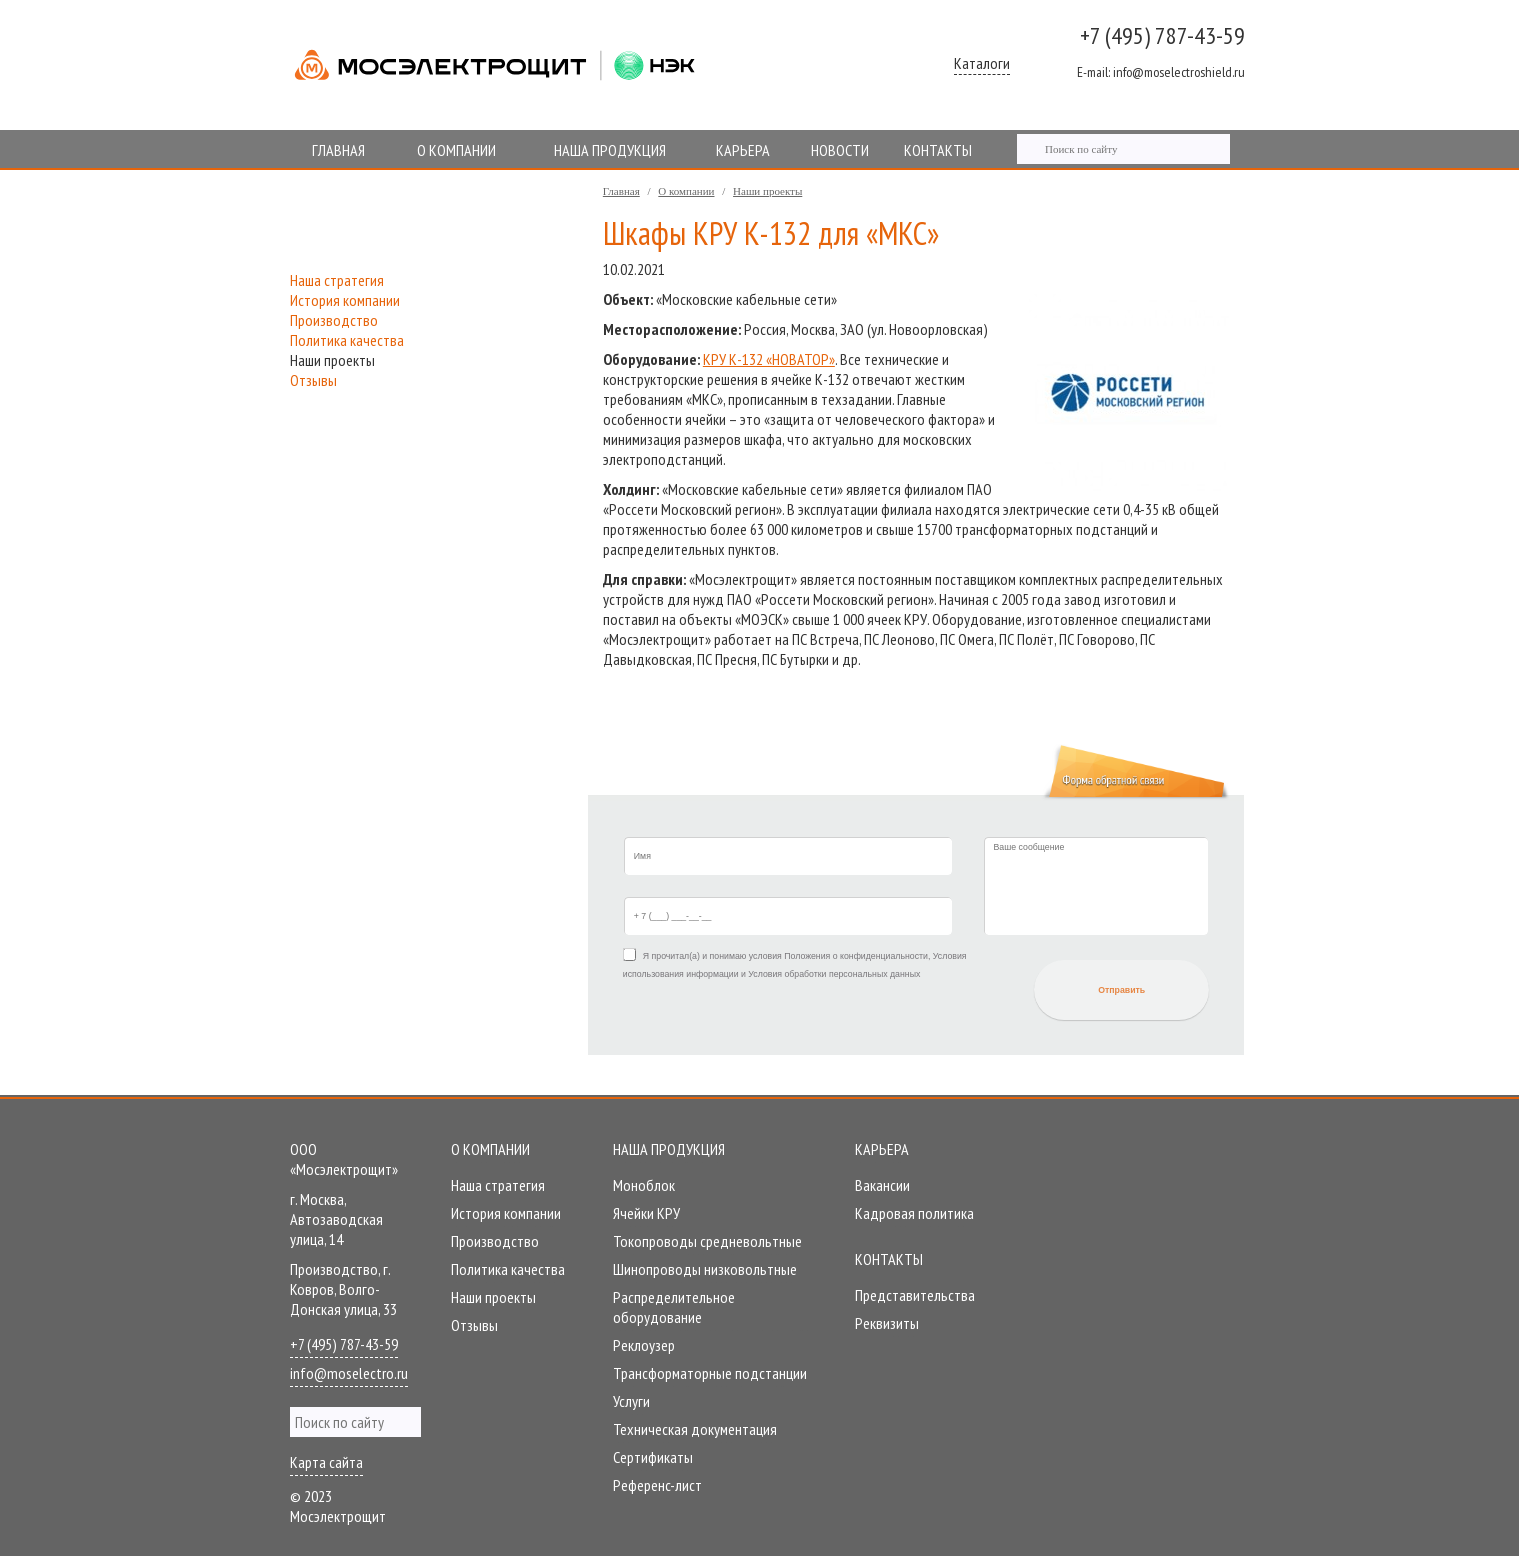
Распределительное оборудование (674, 1307)
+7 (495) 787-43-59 (1162, 35)
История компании (345, 300)
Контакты (889, 1259)
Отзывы (313, 380)
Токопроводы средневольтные (707, 1241)
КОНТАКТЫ (938, 150)
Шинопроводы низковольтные (705, 1269)
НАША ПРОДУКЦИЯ (610, 150)
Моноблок (644, 1185)
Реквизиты (887, 1323)
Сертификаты (653, 1457)
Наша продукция (669, 1149)
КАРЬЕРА (743, 150)
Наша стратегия (337, 280)
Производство (334, 320)
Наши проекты (767, 191)
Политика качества (347, 340)
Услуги (631, 1401)
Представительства (915, 1295)
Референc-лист (657, 1485)
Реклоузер (644, 1345)
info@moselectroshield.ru (1161, 72)
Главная (621, 191)
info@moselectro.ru (349, 1373)
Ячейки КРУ (646, 1213)
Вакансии (882, 1185)
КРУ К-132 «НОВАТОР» (769, 359)
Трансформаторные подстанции (710, 1373)
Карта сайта (326, 1462)
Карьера (882, 1149)
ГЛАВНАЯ (338, 150)
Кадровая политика (914, 1213)
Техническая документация (695, 1429)
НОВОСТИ (840, 150)
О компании (686, 191)
